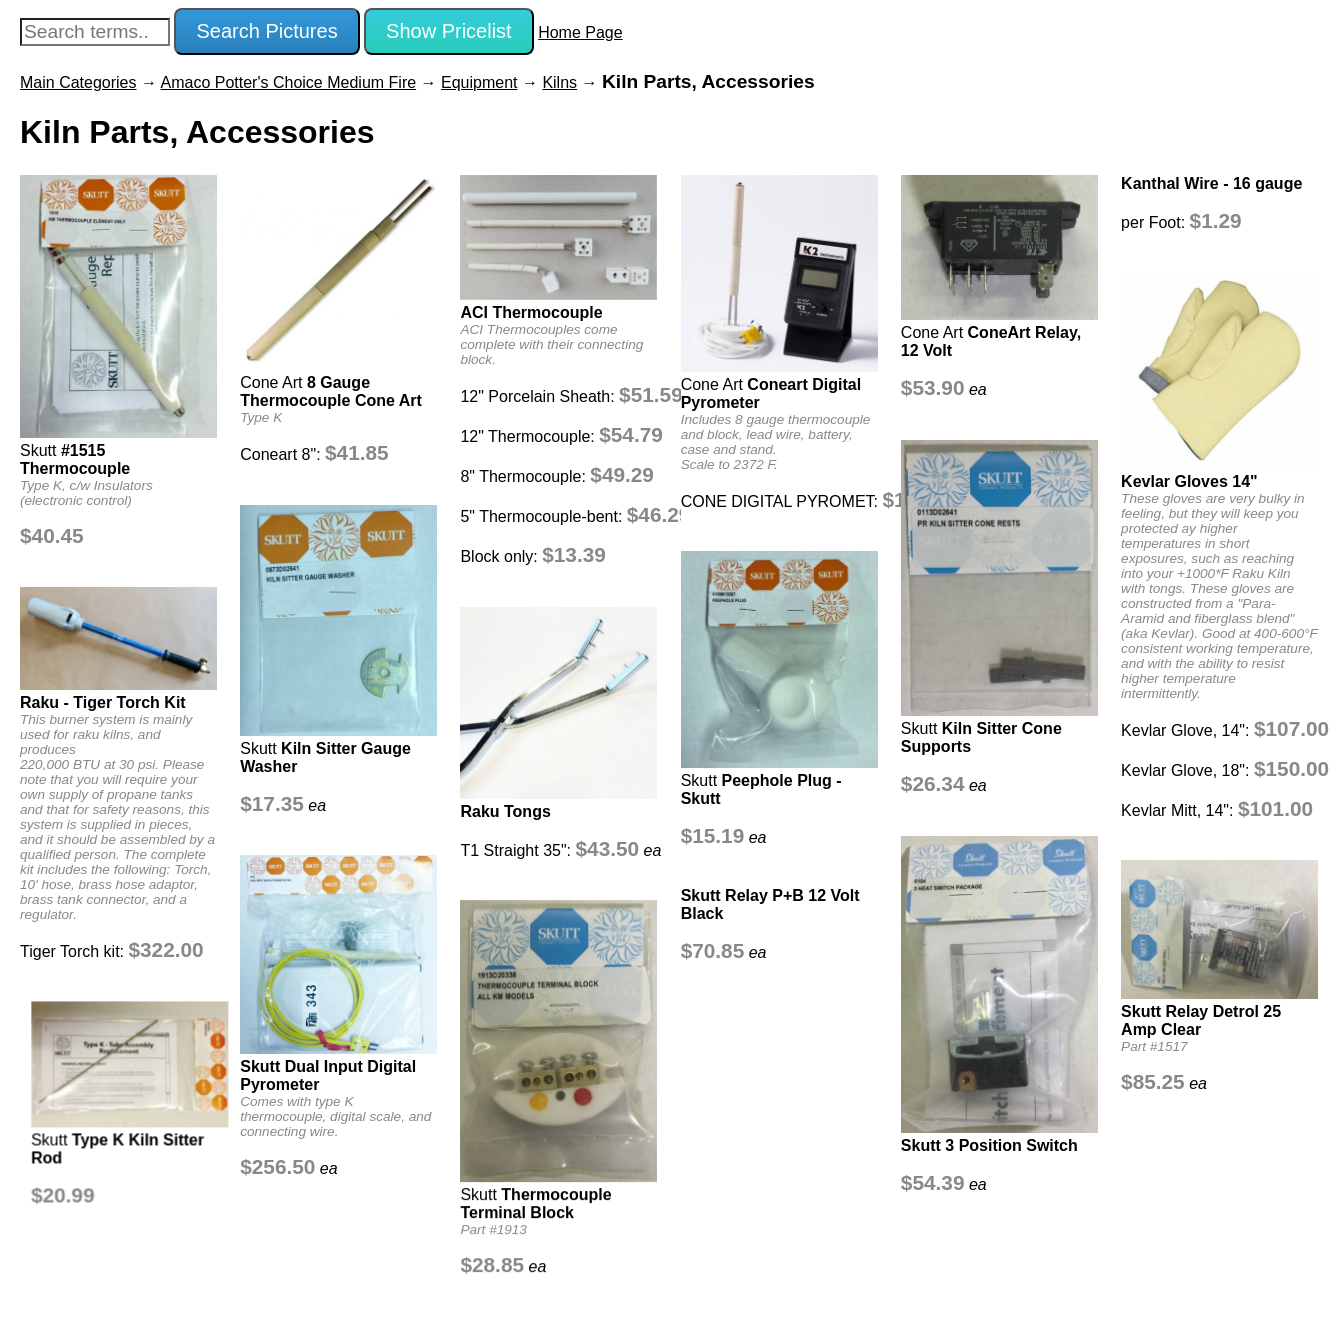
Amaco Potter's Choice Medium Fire (289, 82)
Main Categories (78, 82)
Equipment (479, 82)
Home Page (580, 32)
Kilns (559, 82)
